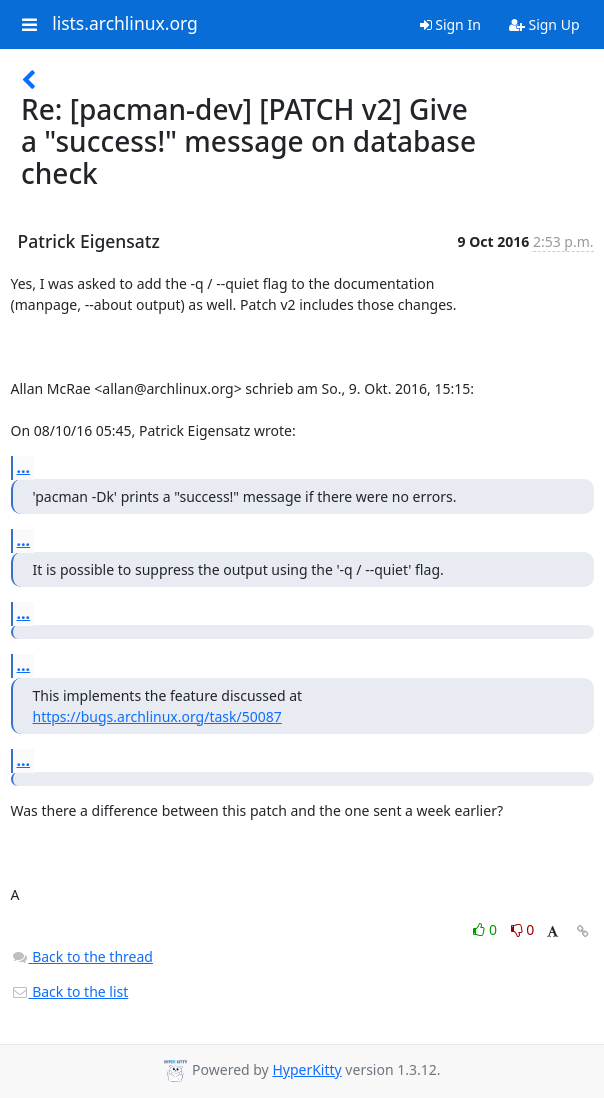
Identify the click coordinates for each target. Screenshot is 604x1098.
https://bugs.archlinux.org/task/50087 (157, 716)
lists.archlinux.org (125, 24)
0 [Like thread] (486, 929)
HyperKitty (306, 1069)
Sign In (450, 24)
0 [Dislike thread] (523, 929)
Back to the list (70, 991)
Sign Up (544, 24)
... (24, 467)
